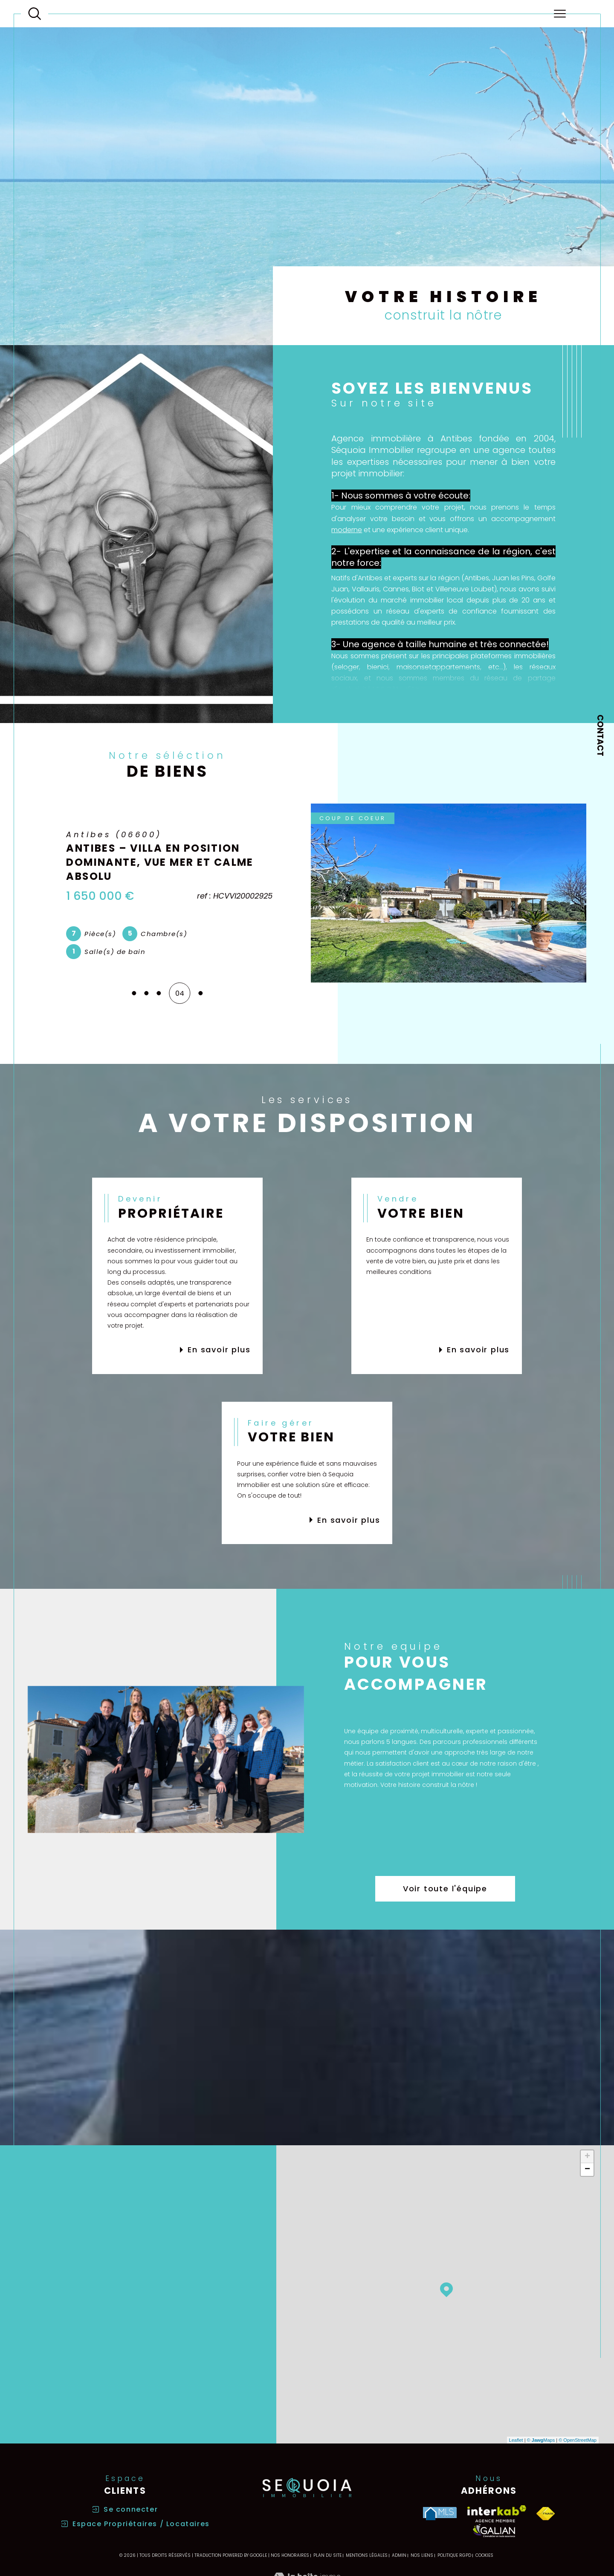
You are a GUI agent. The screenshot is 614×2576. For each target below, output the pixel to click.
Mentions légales (367, 2555)
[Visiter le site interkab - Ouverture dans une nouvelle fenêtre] (496, 2513)
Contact (600, 735)
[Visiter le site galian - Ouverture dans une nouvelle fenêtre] (494, 2530)
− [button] (587, 2169)
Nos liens (422, 2555)
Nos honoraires (290, 2555)
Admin (399, 2555)
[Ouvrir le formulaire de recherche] (34, 13)
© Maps (541, 2440)
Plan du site (327, 2555)
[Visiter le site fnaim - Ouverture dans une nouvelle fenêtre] (545, 2513)
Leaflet (516, 2440)
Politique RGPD (454, 2555)
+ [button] (587, 2156)
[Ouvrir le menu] (559, 13)
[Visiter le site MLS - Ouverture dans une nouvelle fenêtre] (440, 2513)
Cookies (484, 2555)
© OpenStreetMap (578, 2440)
